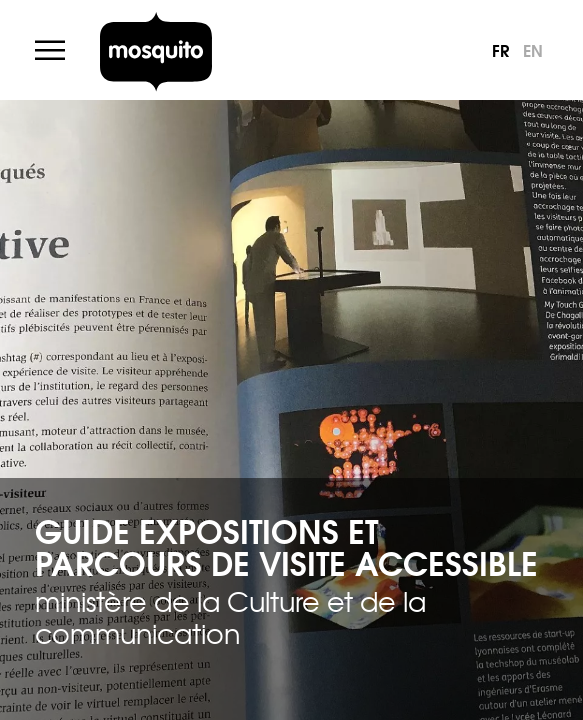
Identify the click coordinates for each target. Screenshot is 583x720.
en (533, 49)
